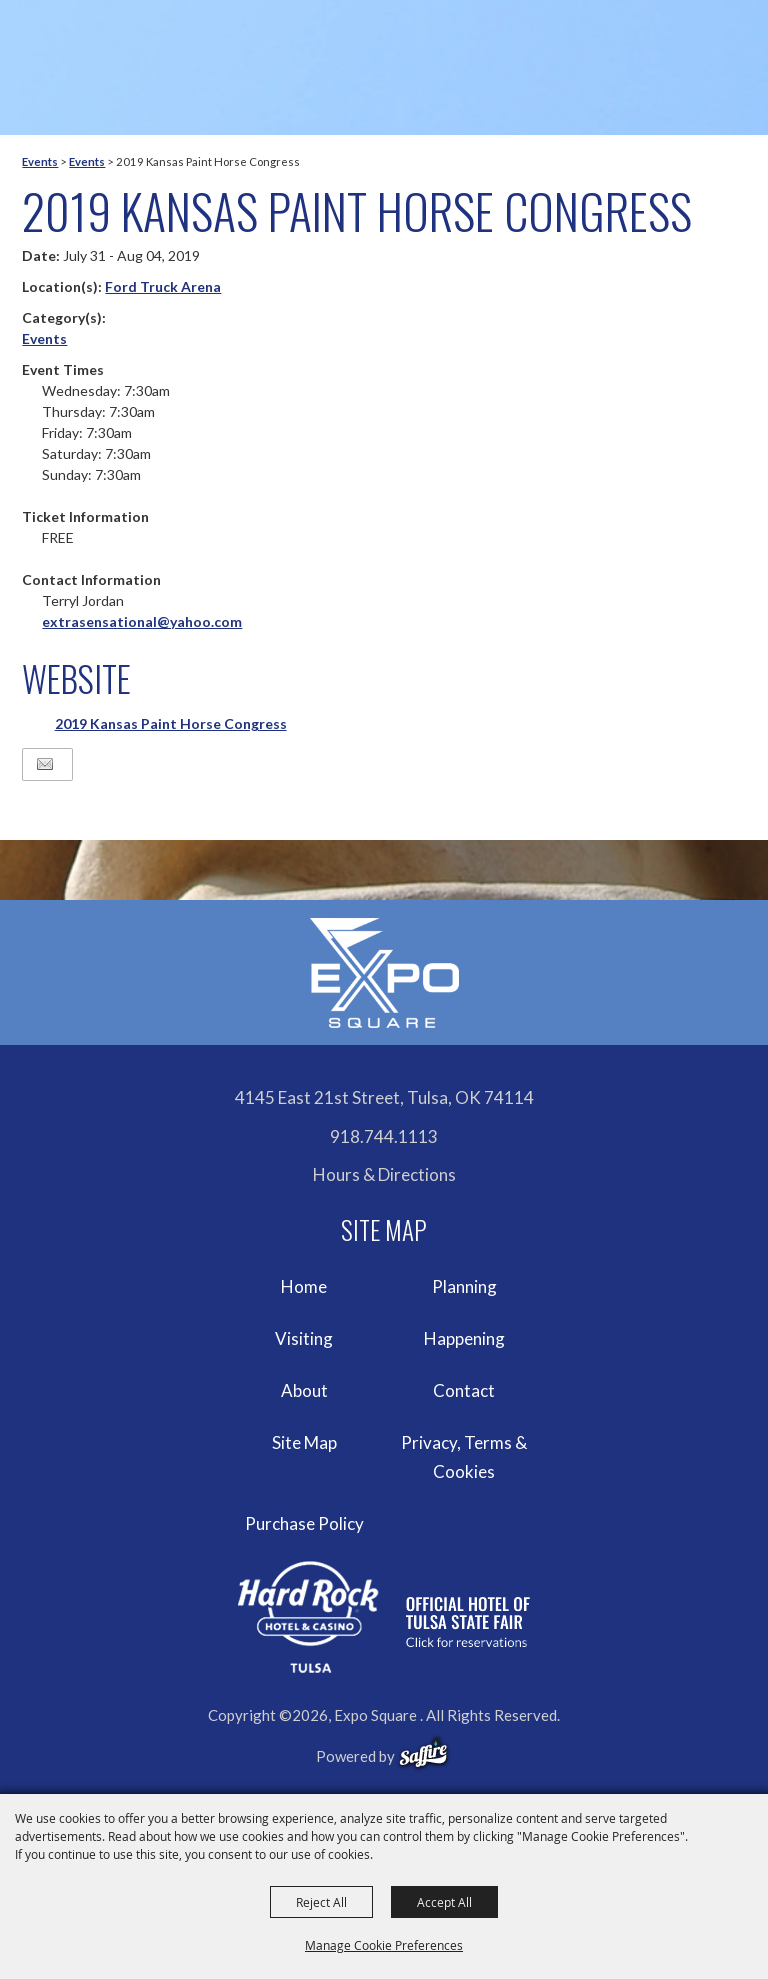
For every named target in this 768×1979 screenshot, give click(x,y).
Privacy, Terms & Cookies (464, 1457)
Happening (464, 1338)
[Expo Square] (384, 973)
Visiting (304, 1338)
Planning (464, 1286)
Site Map (304, 1442)
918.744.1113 (384, 1136)
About (304, 1390)
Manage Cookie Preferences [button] (384, 1945)
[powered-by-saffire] (423, 1753)
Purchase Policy (304, 1523)
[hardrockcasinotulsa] (384, 1617)
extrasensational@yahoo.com (142, 621)
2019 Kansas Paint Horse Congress (171, 723)
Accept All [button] (444, 1902)
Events (40, 161)
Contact (464, 1390)
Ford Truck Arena (163, 286)
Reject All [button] (321, 1902)
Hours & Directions (384, 1174)
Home (304, 1286)
